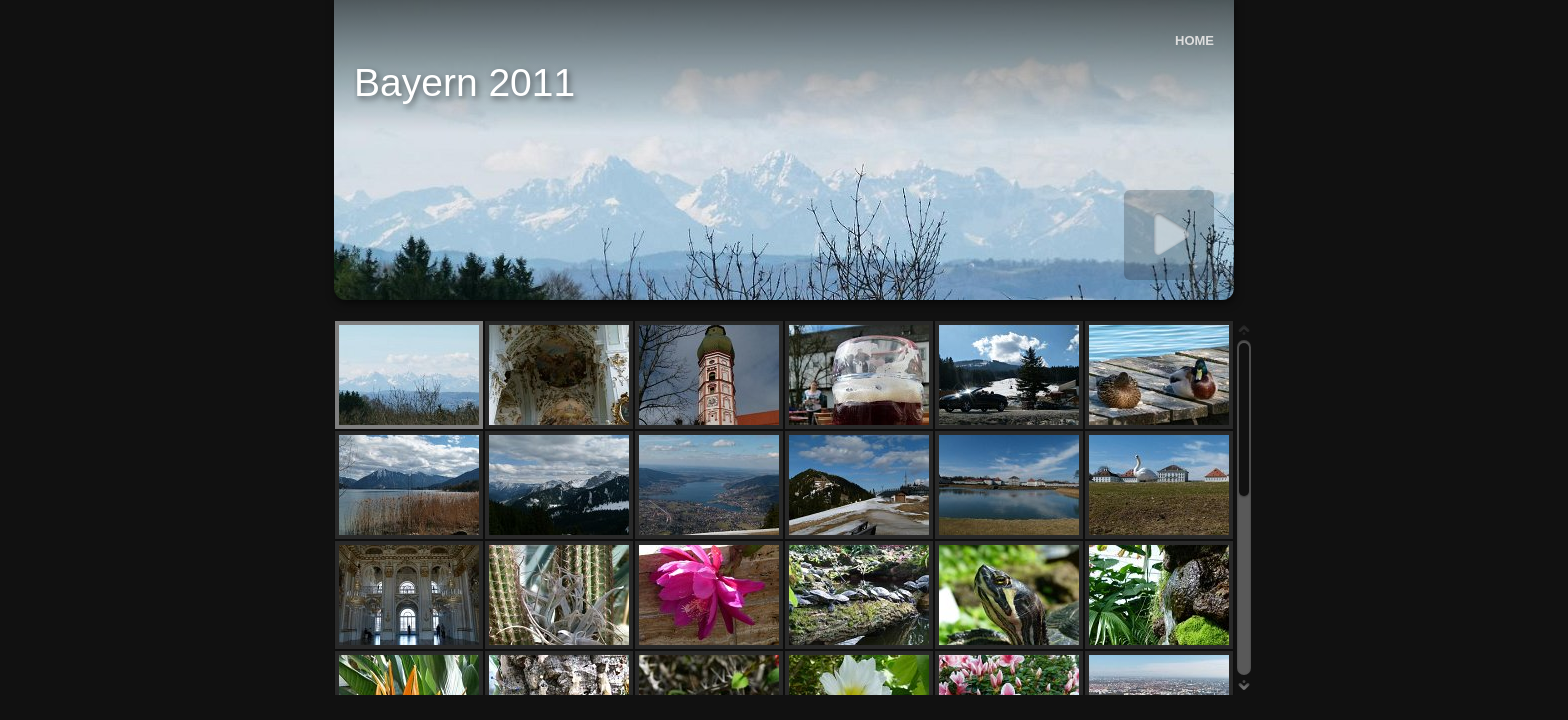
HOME (1194, 40)
